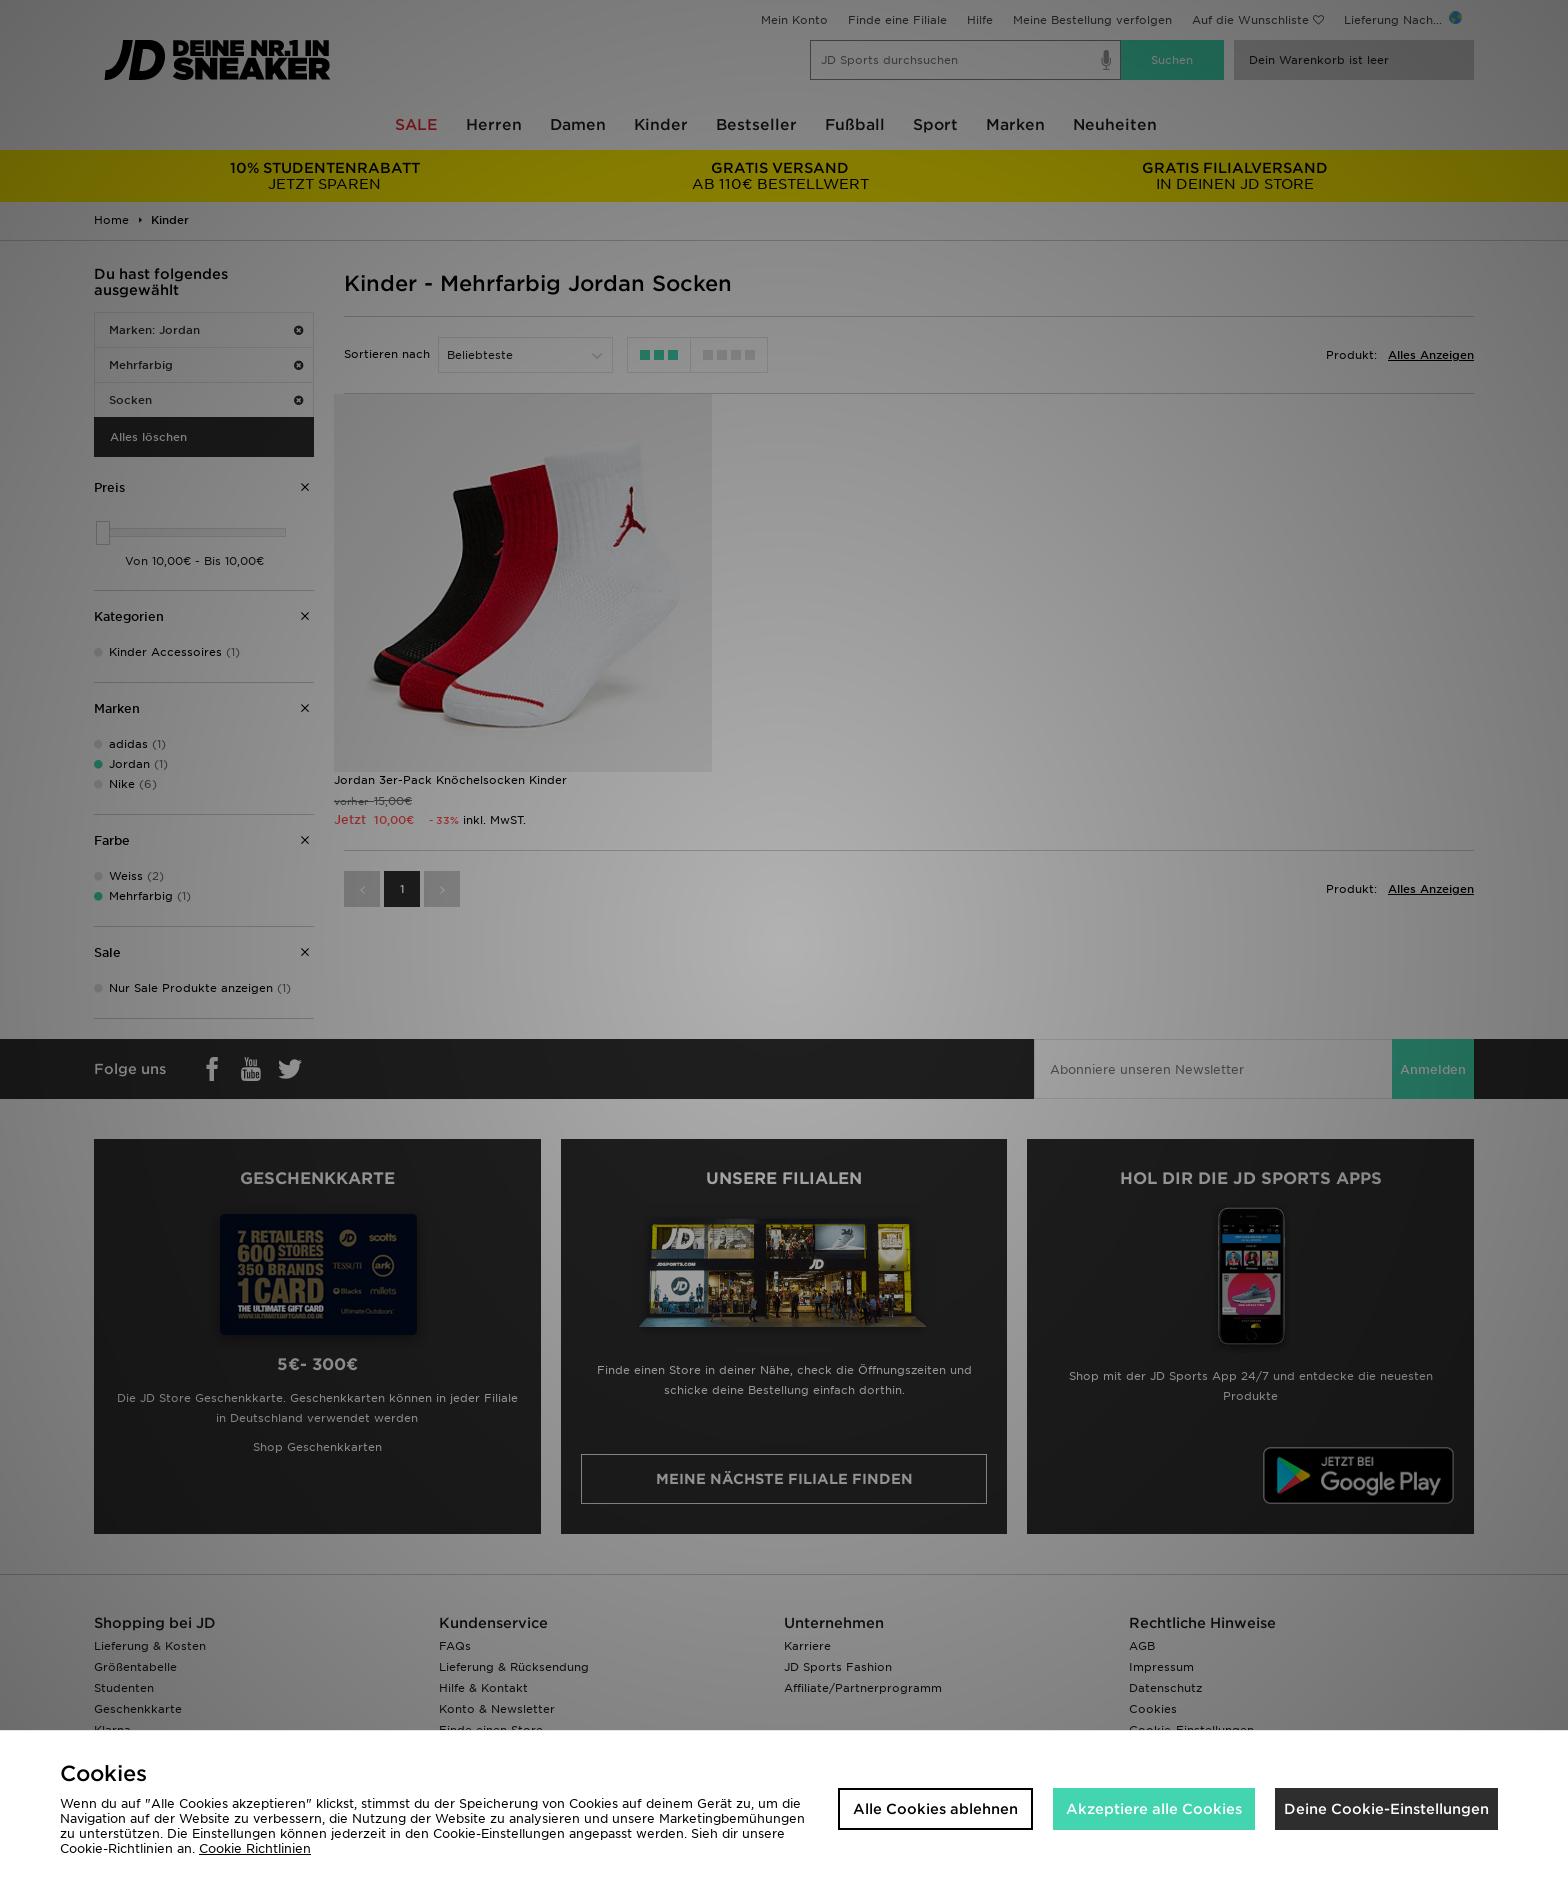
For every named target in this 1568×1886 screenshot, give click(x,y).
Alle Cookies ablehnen (935, 1809)
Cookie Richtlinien (255, 1848)
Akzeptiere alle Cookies (1154, 1809)
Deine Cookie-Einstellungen (1386, 1809)
